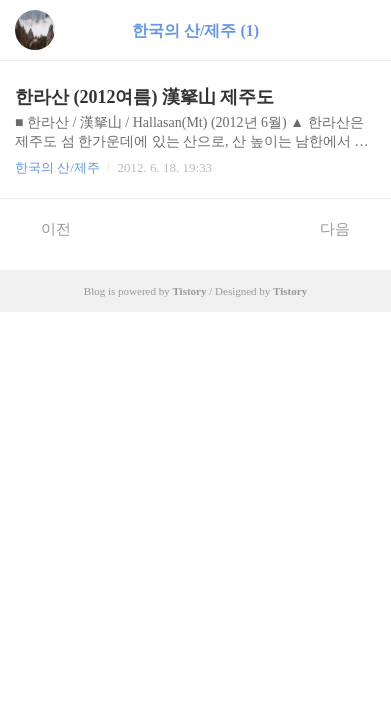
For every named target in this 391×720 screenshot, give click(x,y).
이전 (45, 228)
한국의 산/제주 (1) (195, 30)
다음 (345, 228)
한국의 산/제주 (57, 167)
